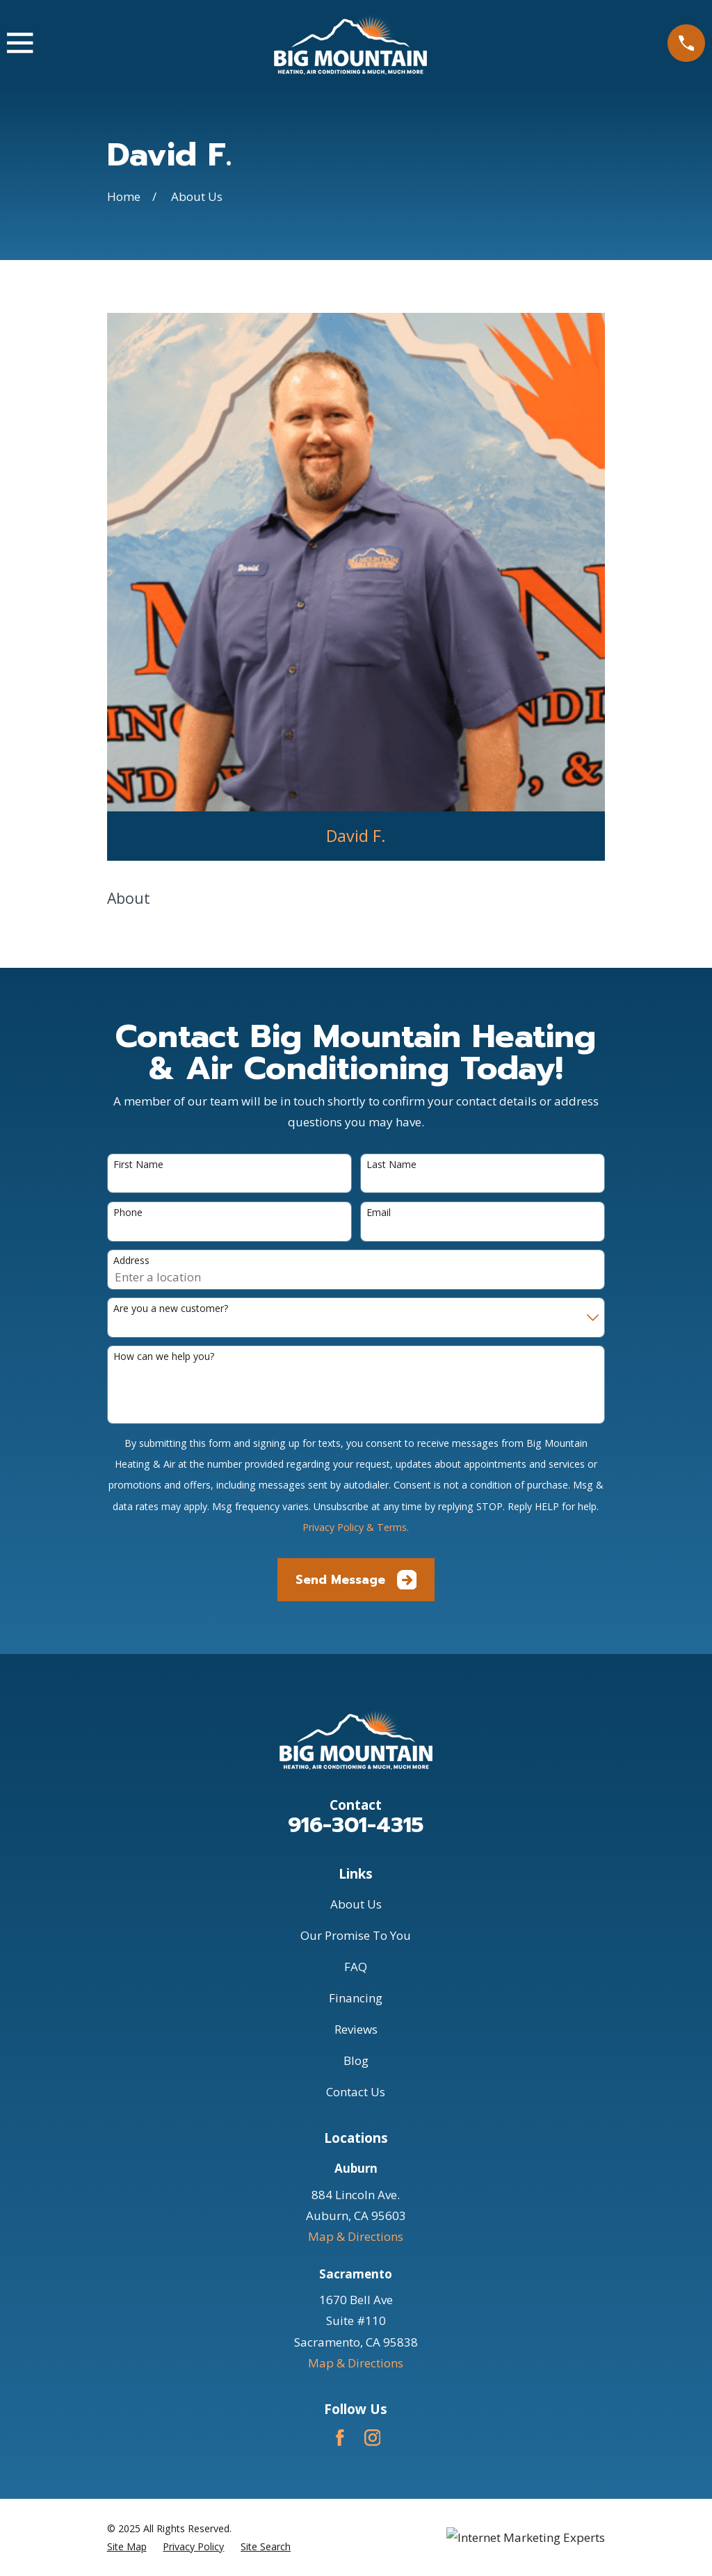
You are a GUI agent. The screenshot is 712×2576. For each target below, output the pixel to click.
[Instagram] (372, 2437)
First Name (138, 1165)
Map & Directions (355, 2236)
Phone (128, 1213)
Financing (355, 1998)
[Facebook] (340, 2437)
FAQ (355, 1967)
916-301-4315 (355, 1825)
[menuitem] (127, 2546)
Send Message (356, 1580)
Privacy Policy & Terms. (355, 1527)
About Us (356, 1904)
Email (378, 1213)
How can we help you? (163, 1357)
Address (131, 1261)
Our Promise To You (355, 1935)
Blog (356, 2060)
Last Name (391, 1165)
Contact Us (355, 2092)
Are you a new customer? (170, 1309)
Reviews (356, 2029)
